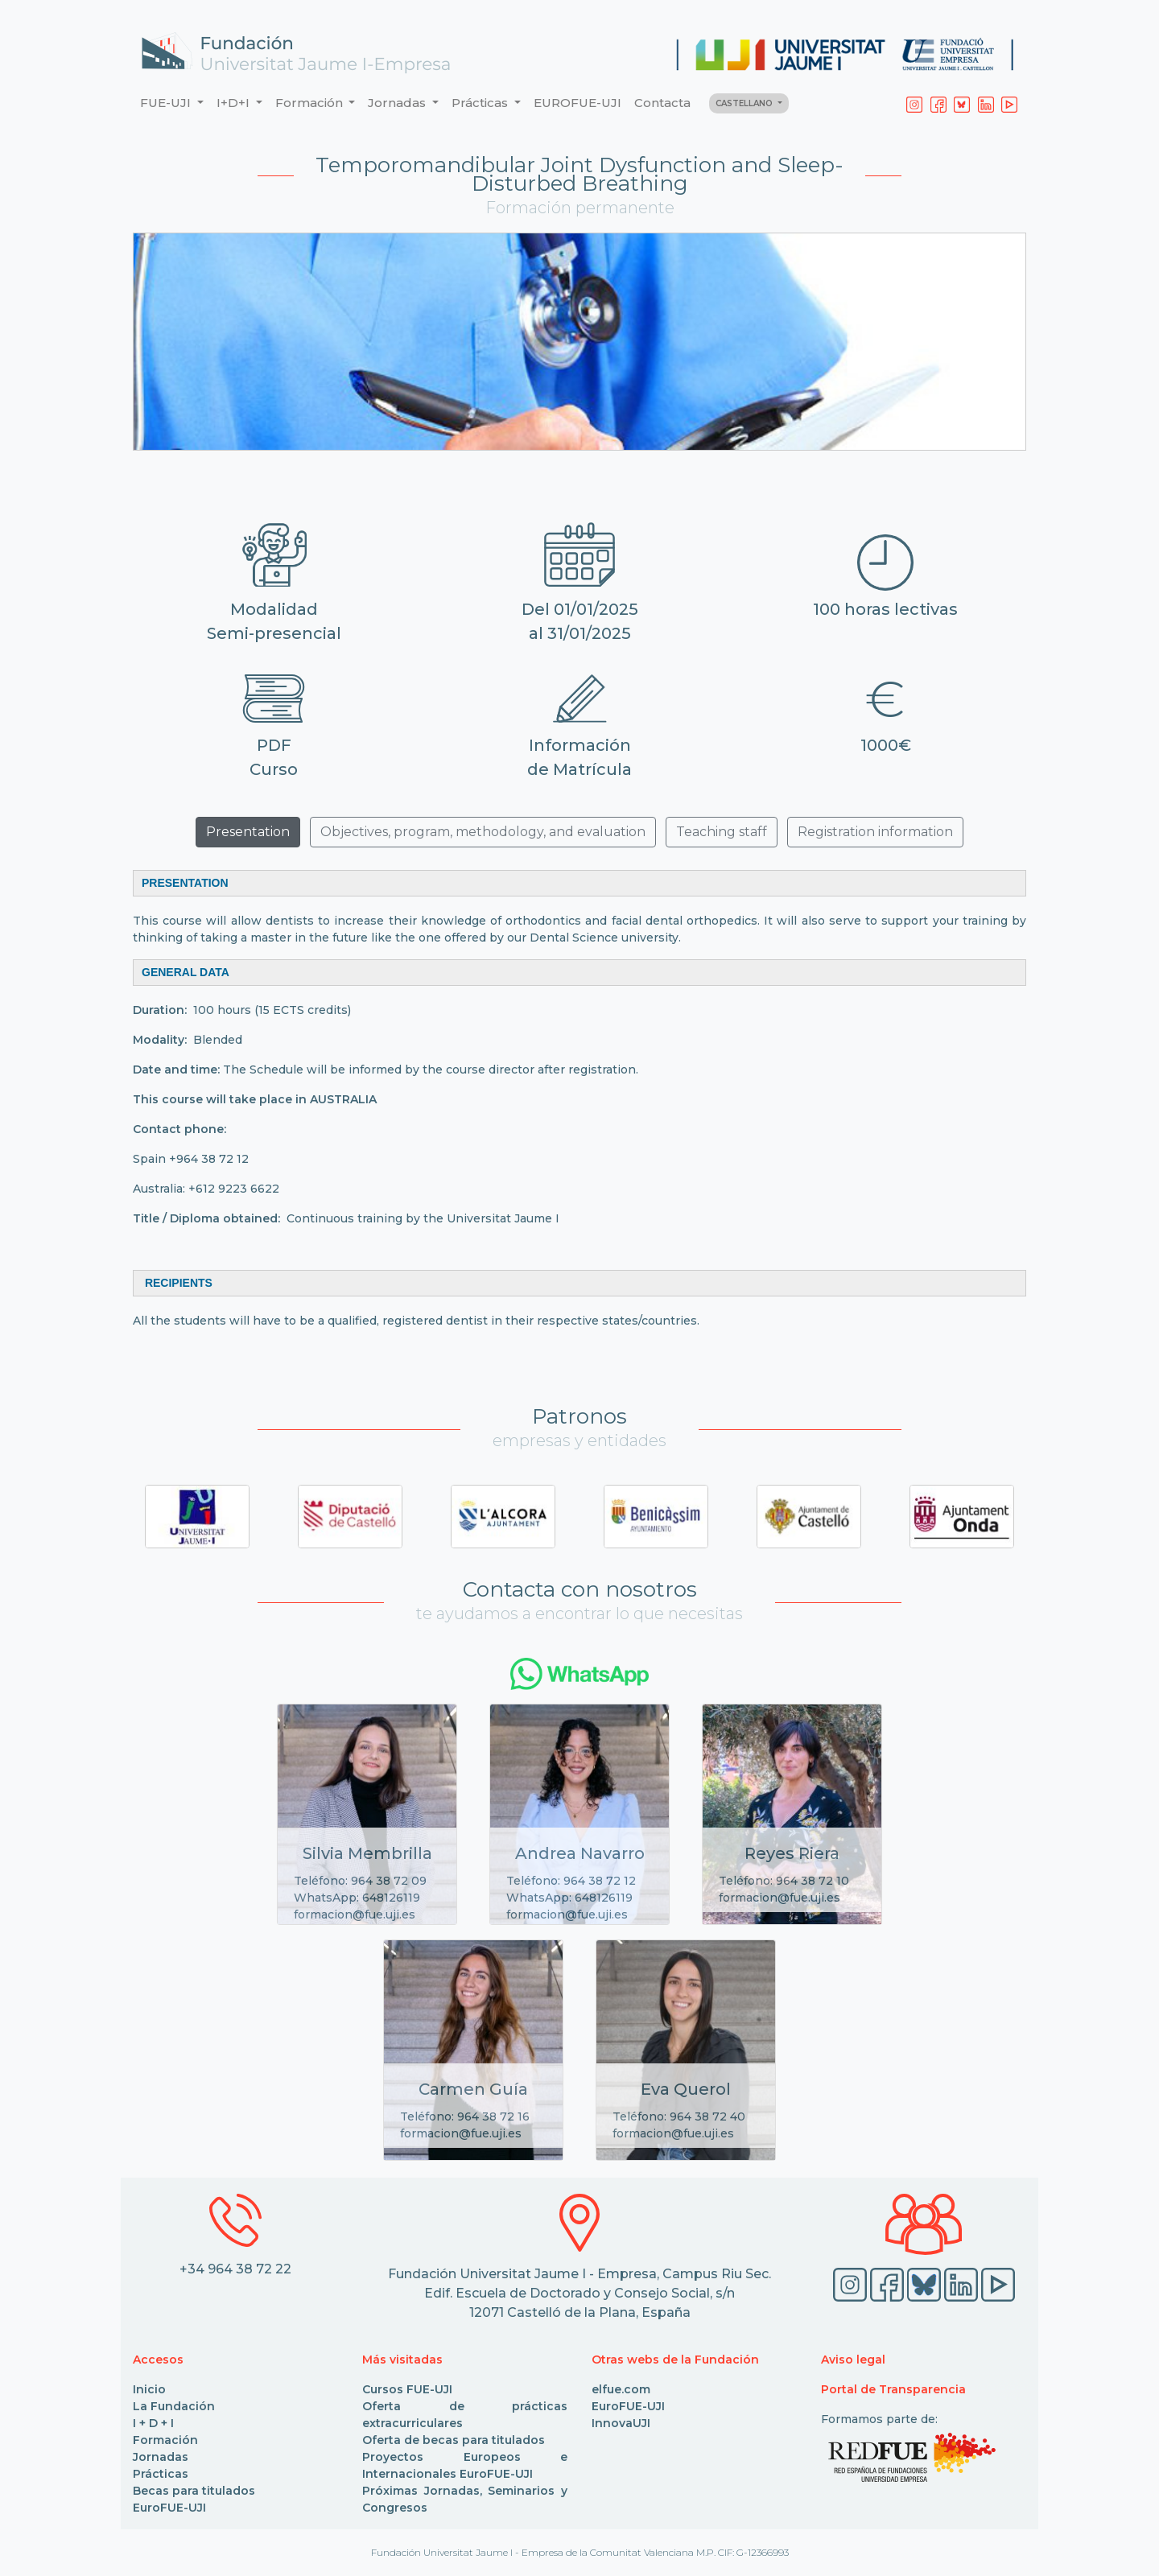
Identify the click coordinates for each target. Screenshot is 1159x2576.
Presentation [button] (248, 831)
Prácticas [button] (481, 102)
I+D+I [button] (235, 102)
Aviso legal (853, 2359)
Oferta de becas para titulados (453, 2440)
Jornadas (160, 2457)
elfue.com (621, 2389)
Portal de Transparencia (893, 2389)
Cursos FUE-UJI (407, 2389)
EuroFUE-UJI (169, 2507)
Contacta (662, 102)
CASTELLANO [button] (745, 103)
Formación (165, 2440)
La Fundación (174, 2406)
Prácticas (160, 2474)
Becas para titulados (194, 2490)
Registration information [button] (875, 831)
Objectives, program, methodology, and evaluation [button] (482, 831)
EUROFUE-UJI (577, 102)
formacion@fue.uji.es (354, 1914)
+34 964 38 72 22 (235, 2269)
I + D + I (153, 2423)
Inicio (149, 2389)
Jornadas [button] (398, 102)
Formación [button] (310, 102)
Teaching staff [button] (721, 831)
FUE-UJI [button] (167, 102)
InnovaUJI (621, 2423)
